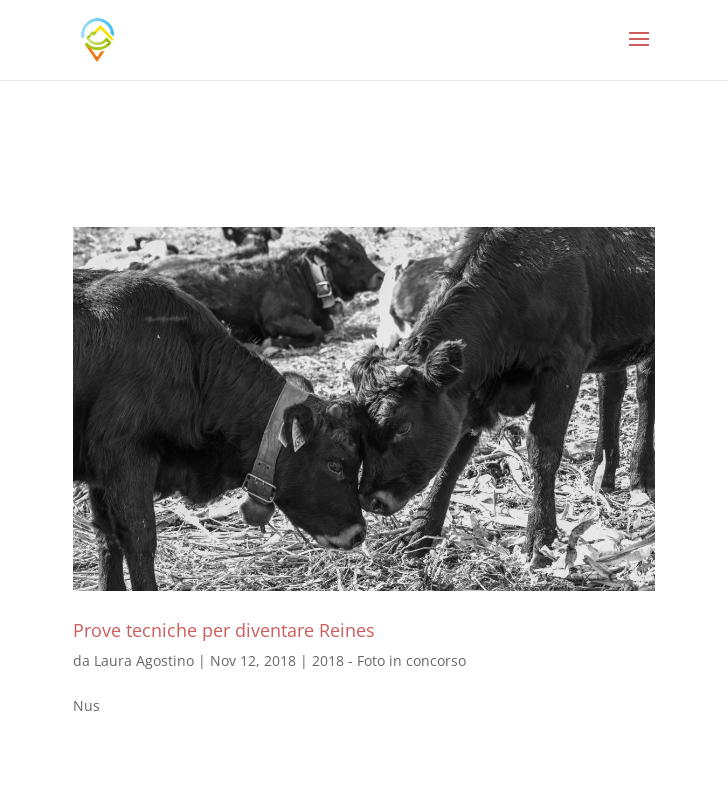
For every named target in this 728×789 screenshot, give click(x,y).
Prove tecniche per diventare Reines (224, 630)
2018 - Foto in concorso (389, 660)
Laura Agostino (144, 660)
